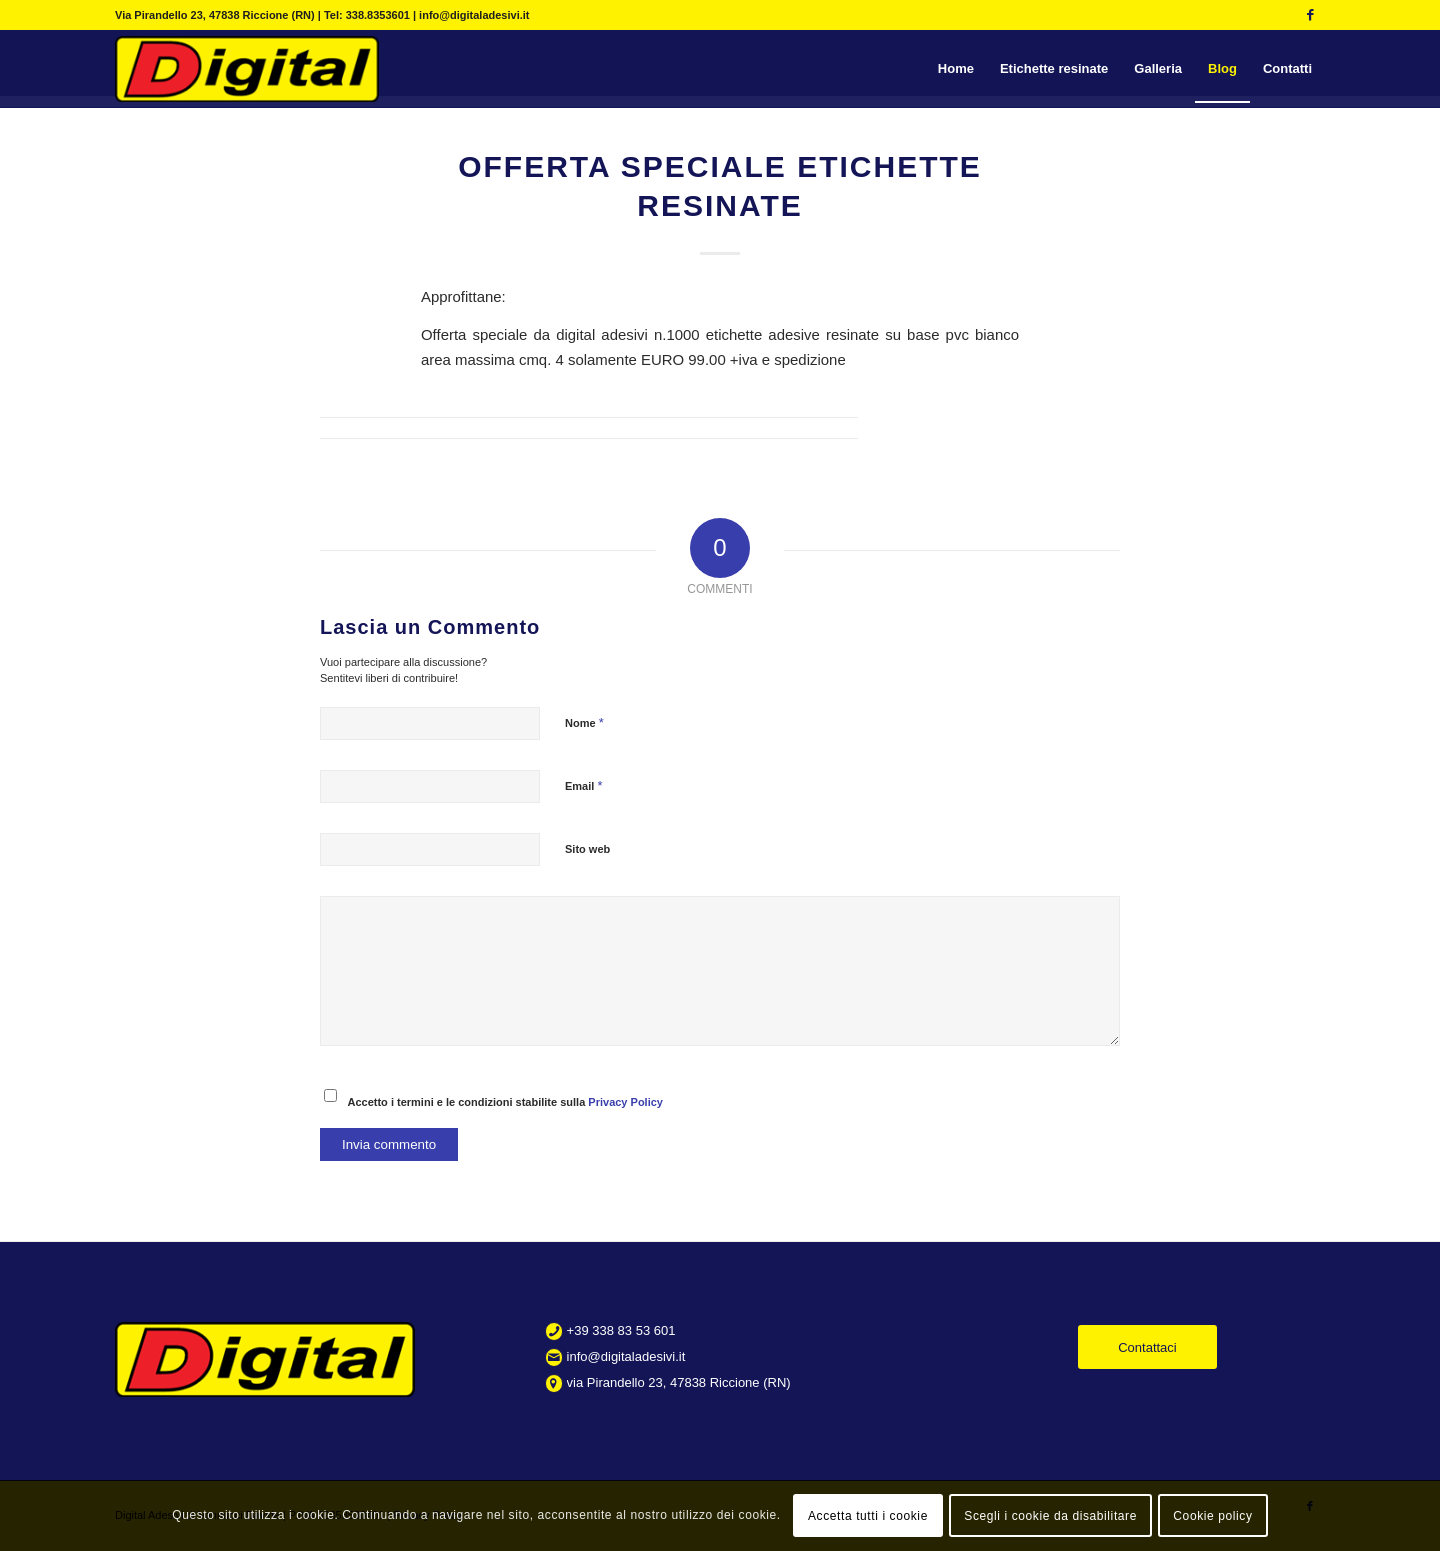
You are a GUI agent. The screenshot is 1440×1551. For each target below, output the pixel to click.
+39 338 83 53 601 (621, 1330)
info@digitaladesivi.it (626, 1356)
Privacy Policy (625, 1102)
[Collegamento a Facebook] (1310, 15)
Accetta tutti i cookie (868, 1516)
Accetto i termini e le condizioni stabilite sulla (505, 1102)
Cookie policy (1212, 1516)
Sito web (587, 849)
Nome (584, 722)
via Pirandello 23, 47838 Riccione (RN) (679, 1382)
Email (583, 785)
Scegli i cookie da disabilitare (1050, 1516)
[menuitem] (956, 69)
